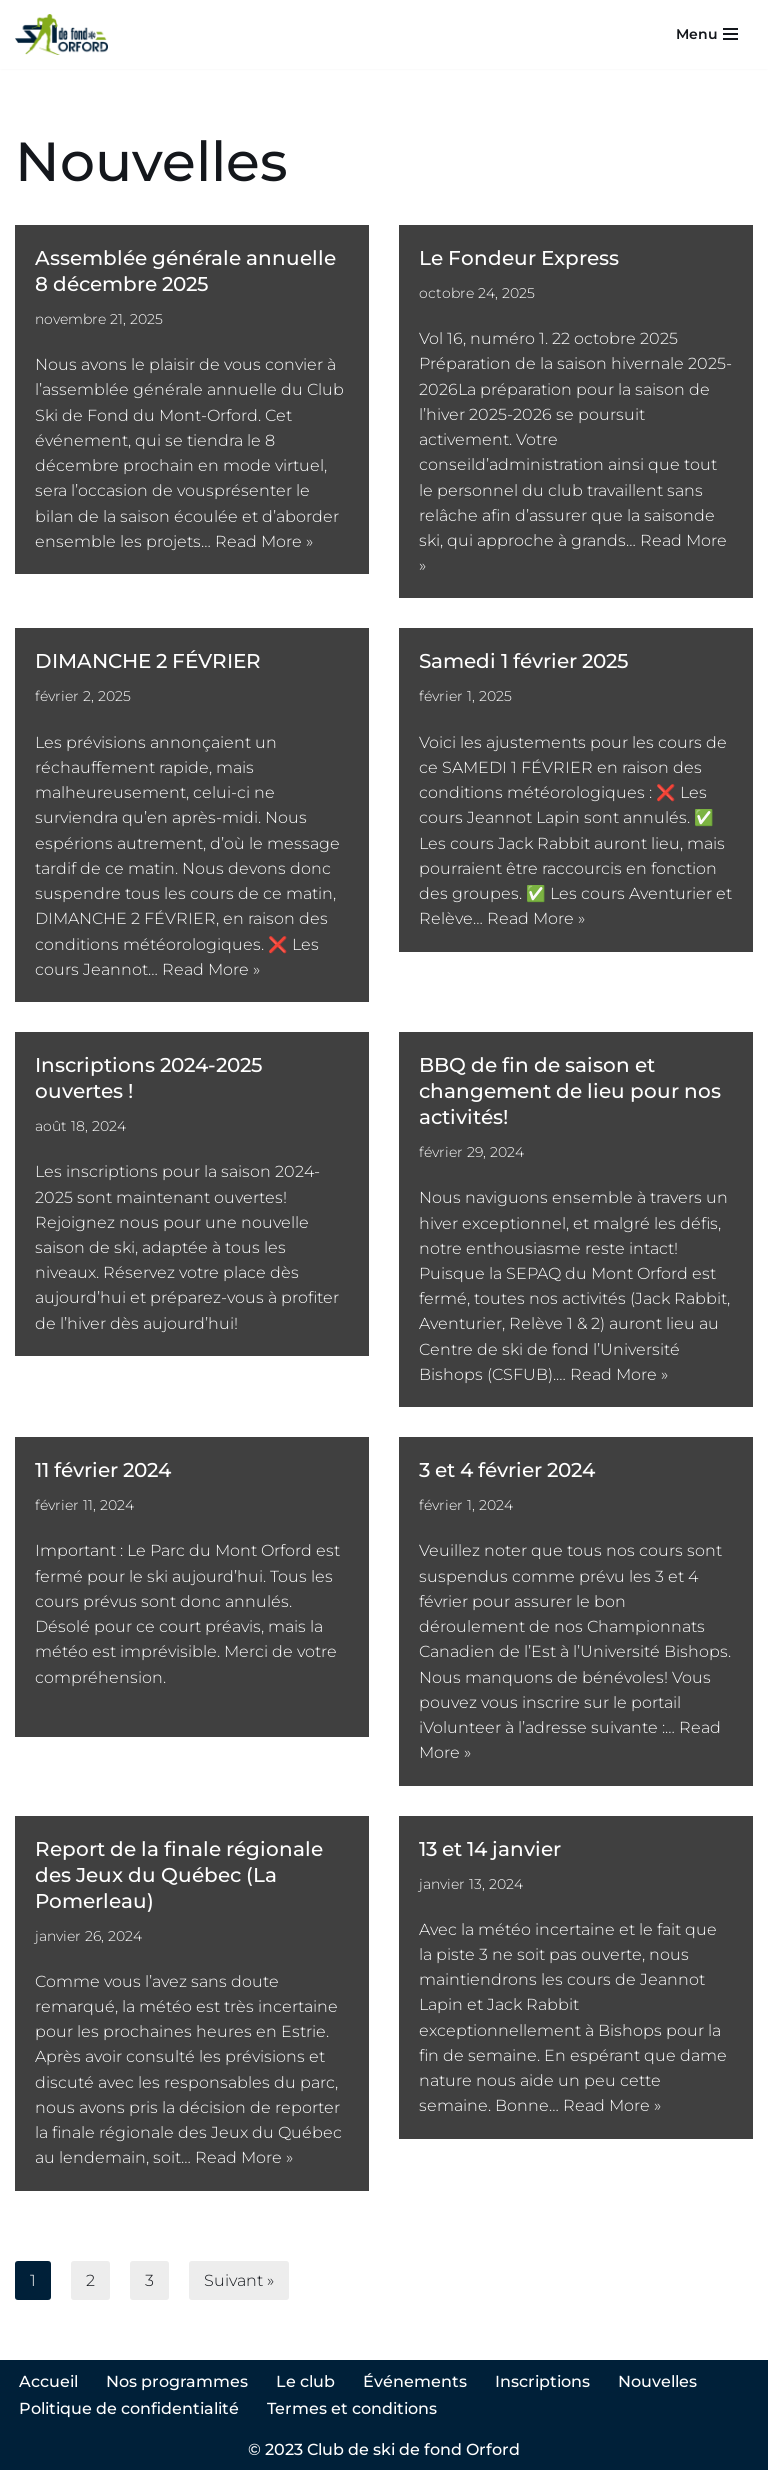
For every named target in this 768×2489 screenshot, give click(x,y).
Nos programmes (177, 2400)
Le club (305, 2400)
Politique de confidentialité (129, 2426)
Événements (415, 2400)
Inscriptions (542, 2400)
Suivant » (239, 2298)
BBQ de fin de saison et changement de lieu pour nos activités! (570, 1099)
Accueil (48, 2400)
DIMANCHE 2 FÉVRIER (148, 665)
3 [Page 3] (149, 2298)
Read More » (264, 544)
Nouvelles (657, 2400)
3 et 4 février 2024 (507, 1481)
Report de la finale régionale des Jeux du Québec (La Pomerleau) (179, 1889)
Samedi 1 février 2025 (523, 665)
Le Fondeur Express (519, 258)
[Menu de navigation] (707, 34)
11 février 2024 (103, 1481)
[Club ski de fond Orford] (61, 34)
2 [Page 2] (90, 2298)
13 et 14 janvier (490, 1863)
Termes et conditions (352, 2426)
